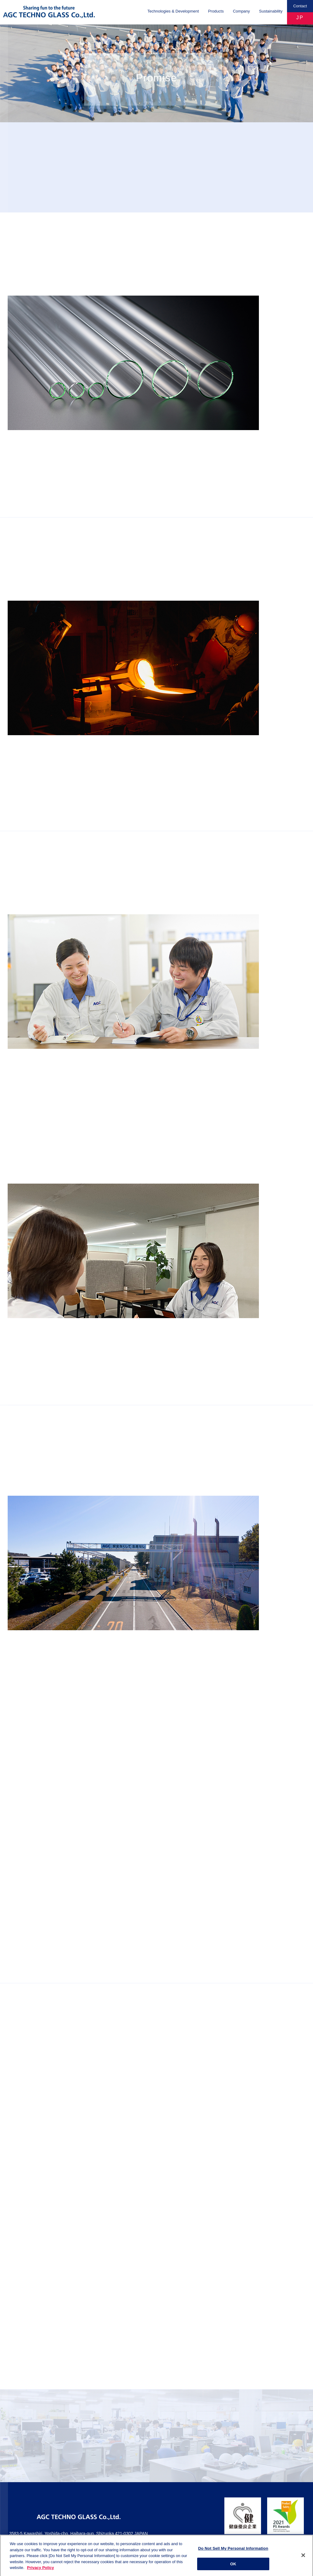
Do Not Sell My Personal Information (233, 2551)
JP (300, 17)
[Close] (303, 2558)
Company (241, 11)
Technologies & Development (173, 11)
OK (233, 2567)
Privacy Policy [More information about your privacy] (40, 2570)
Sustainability (271, 11)
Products (216, 11)
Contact (300, 6)
